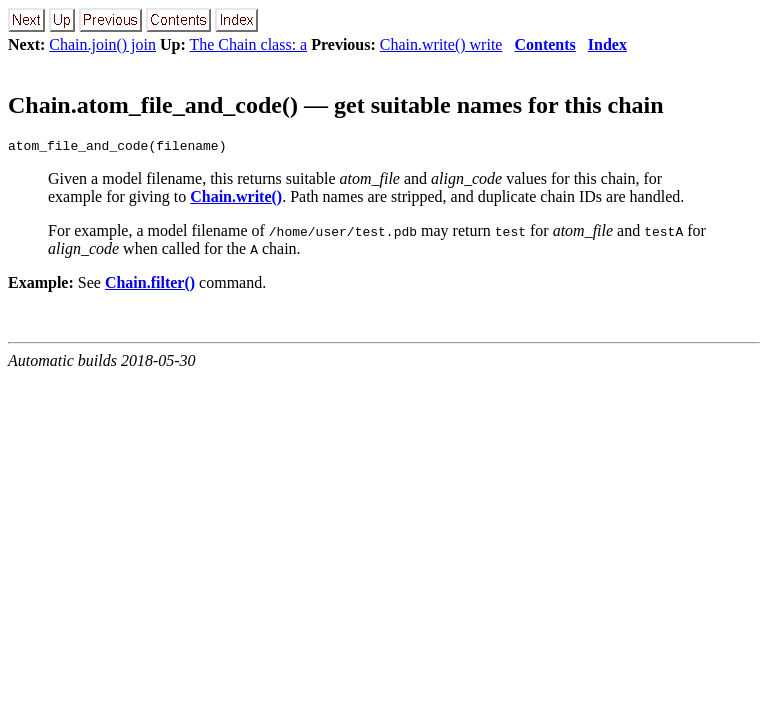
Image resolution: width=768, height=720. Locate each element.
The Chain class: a (248, 44)
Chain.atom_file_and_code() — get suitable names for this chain (336, 105)
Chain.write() (236, 199)
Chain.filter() (150, 285)
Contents (544, 44)
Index (607, 44)
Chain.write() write (441, 44)
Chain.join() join (102, 44)
